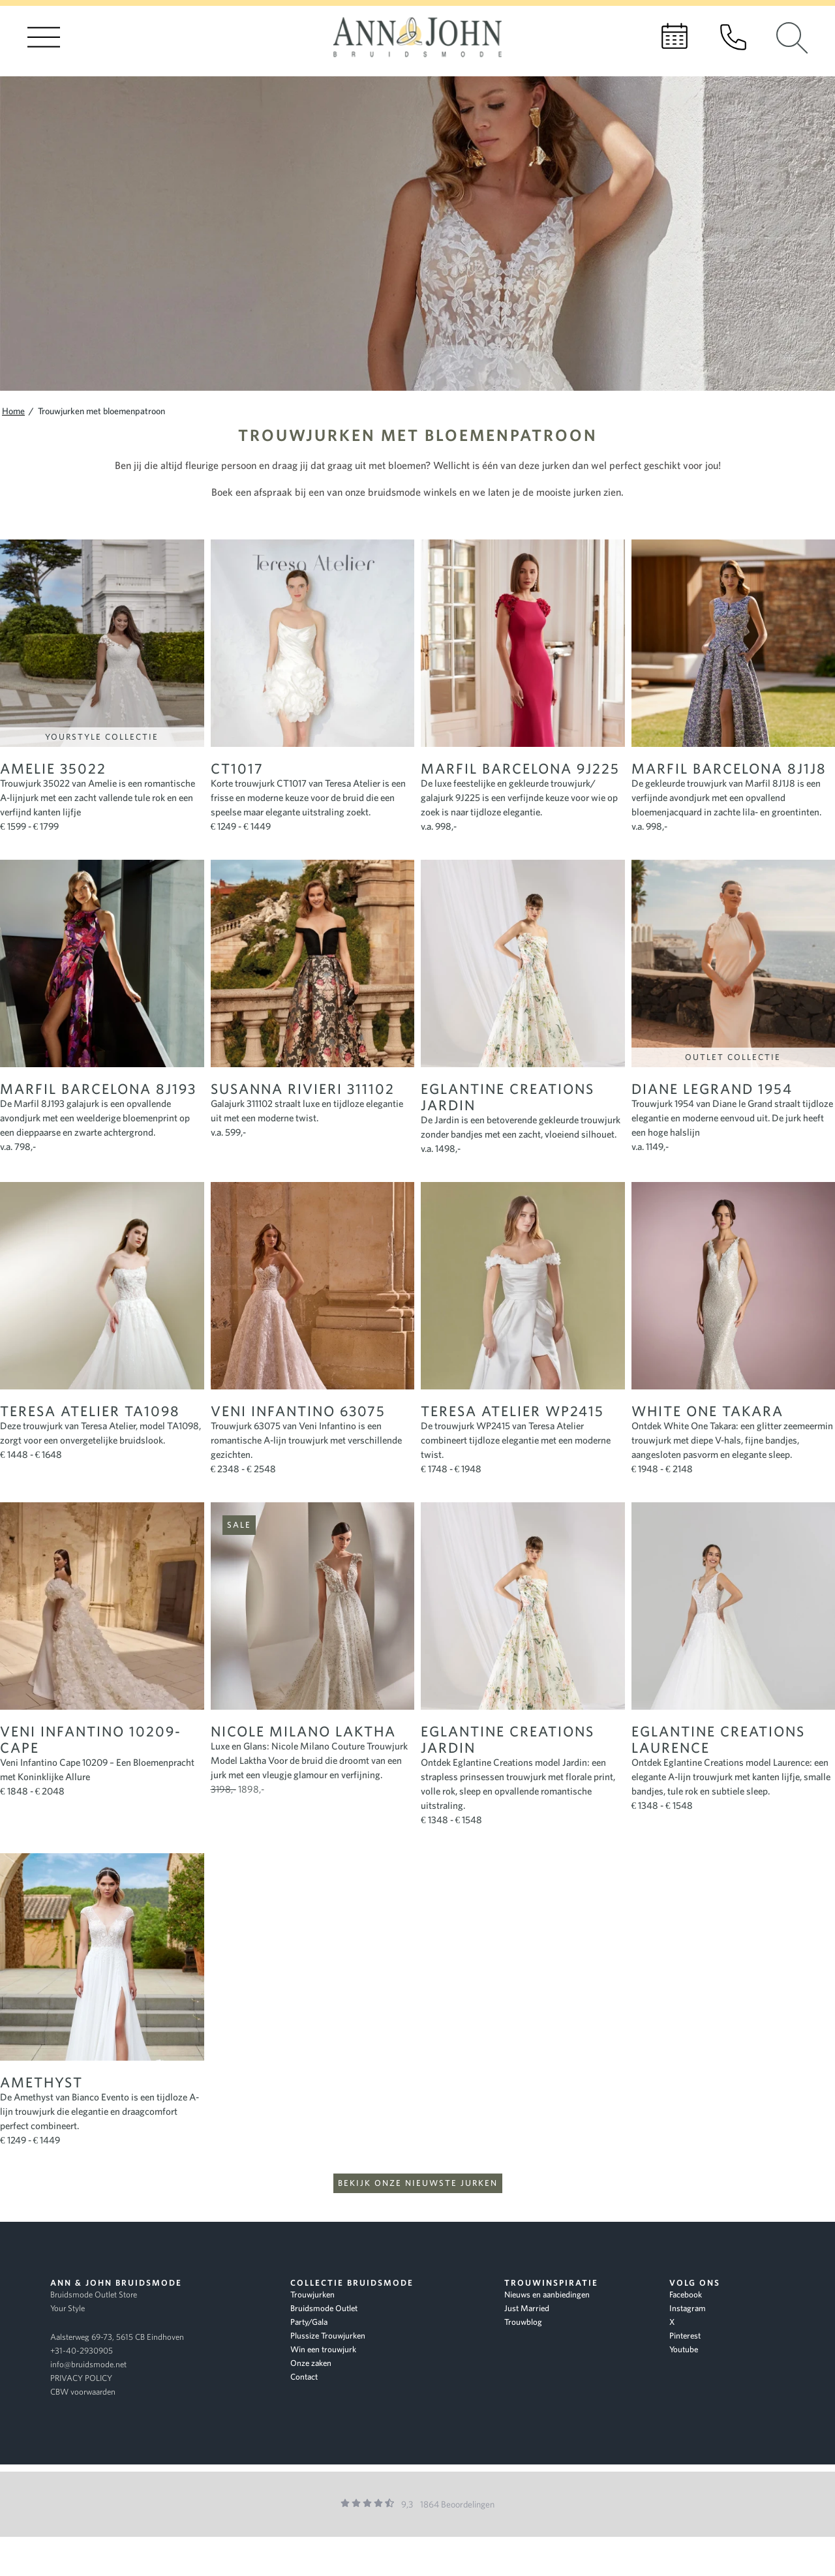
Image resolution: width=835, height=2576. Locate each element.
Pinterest (685, 2336)
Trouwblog (523, 2322)
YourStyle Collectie (102, 737)
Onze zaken (310, 2363)
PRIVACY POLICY (81, 2378)
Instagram (687, 2308)
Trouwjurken (312, 2294)
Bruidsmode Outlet (323, 2308)
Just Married (526, 2308)
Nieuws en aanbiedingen (547, 2294)
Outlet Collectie (733, 1057)
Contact (304, 2377)
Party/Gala (308, 2322)
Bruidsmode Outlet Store (93, 2294)
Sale (239, 1525)
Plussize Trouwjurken (327, 2336)
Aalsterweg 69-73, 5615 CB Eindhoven (117, 2337)
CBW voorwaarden (82, 2392)
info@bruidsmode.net (88, 2364)
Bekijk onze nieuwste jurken (418, 2183)
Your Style (67, 2308)
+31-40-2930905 (81, 2351)
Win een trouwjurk (323, 2349)
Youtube (683, 2349)
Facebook (685, 2294)
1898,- (237, 1789)
